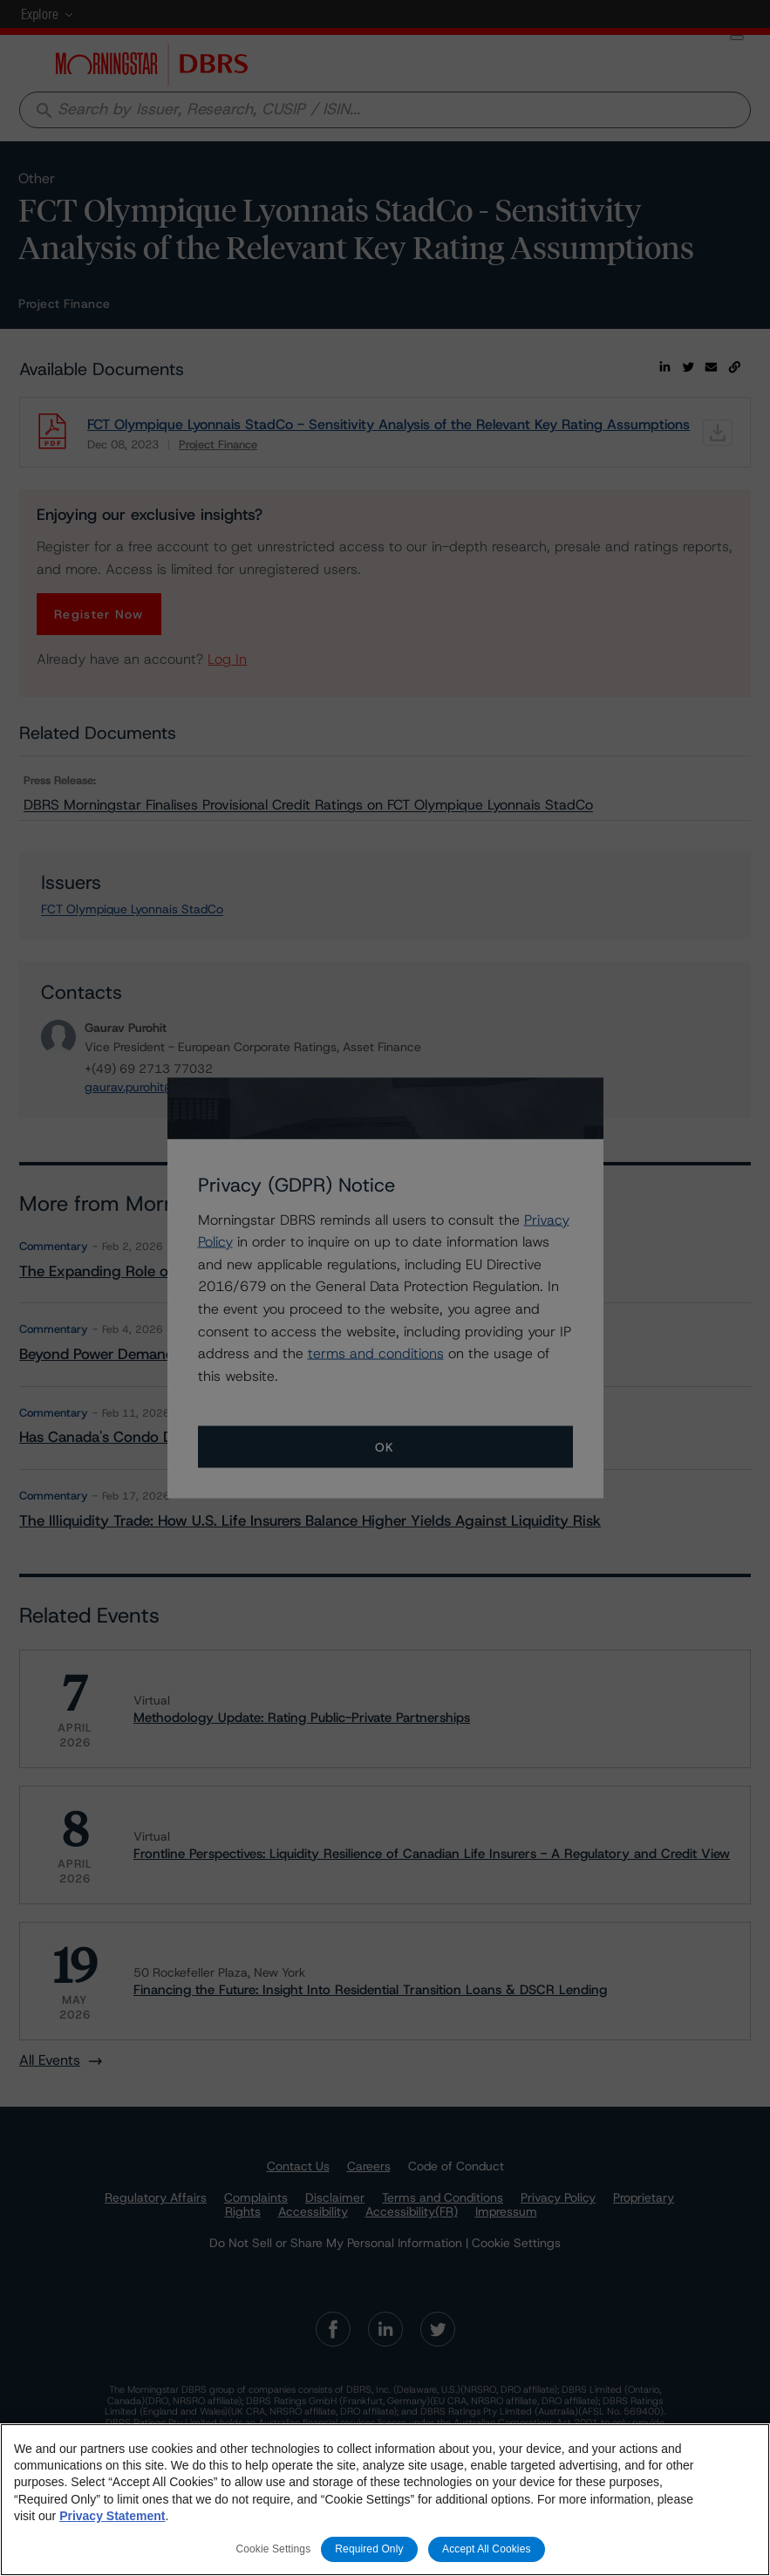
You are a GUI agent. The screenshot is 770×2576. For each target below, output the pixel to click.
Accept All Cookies (486, 2549)
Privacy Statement (112, 2516)
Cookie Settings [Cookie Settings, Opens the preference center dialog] (272, 2549)
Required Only (369, 2549)
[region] (385, 2499)
